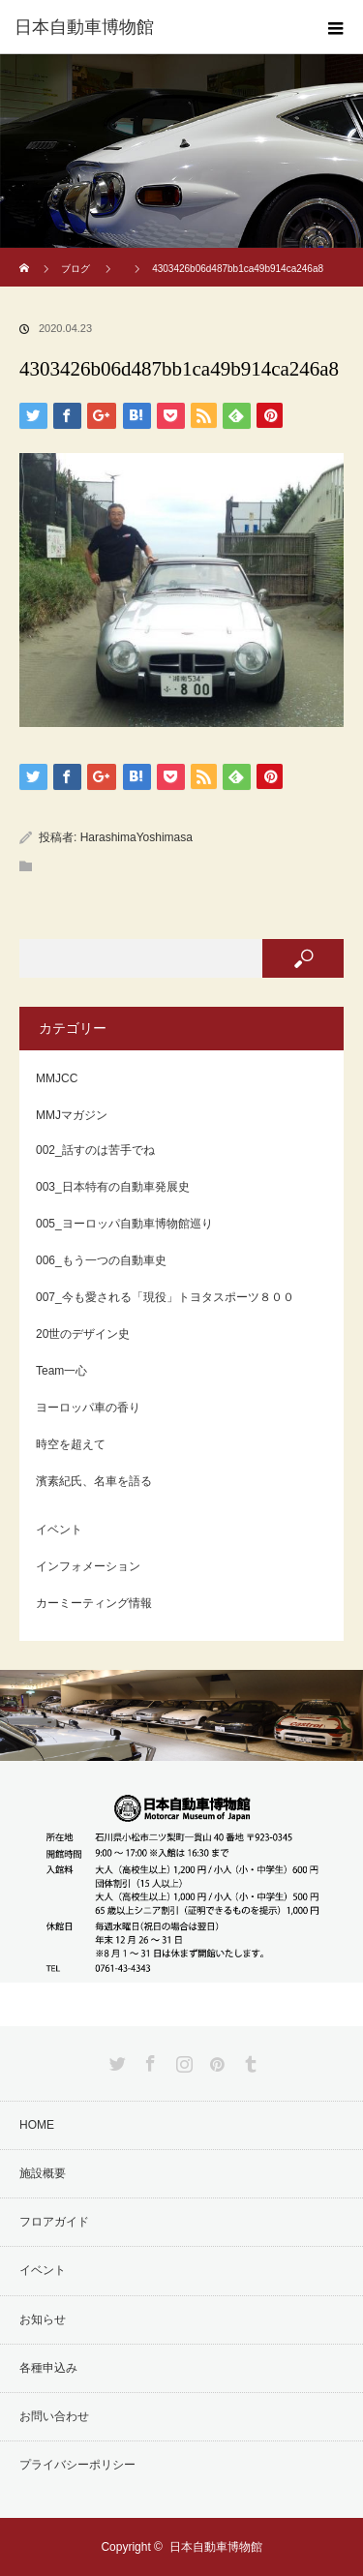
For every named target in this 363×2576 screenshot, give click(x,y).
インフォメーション (88, 1566)
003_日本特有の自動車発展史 (113, 1187)
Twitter (115, 2060)
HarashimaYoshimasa (136, 837)
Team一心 (61, 1371)
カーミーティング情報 (94, 1603)
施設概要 (42, 2173)
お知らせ (42, 2319)
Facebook (148, 2060)
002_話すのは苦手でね (95, 1150)
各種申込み (48, 2368)
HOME (36, 2125)
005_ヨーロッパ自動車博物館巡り (124, 1223)
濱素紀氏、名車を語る (94, 1481)
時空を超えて (71, 1444)
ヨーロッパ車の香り (88, 1407)
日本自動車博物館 (215, 2547)
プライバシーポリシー (77, 2464)
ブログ (75, 268)
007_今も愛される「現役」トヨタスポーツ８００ (165, 1297)
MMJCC (56, 1078)
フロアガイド (54, 2221)
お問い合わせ (54, 2416)
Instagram (182, 2060)
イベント (59, 1529)
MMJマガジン (71, 1115)
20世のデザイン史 (83, 1334)
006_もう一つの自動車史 (101, 1260)
